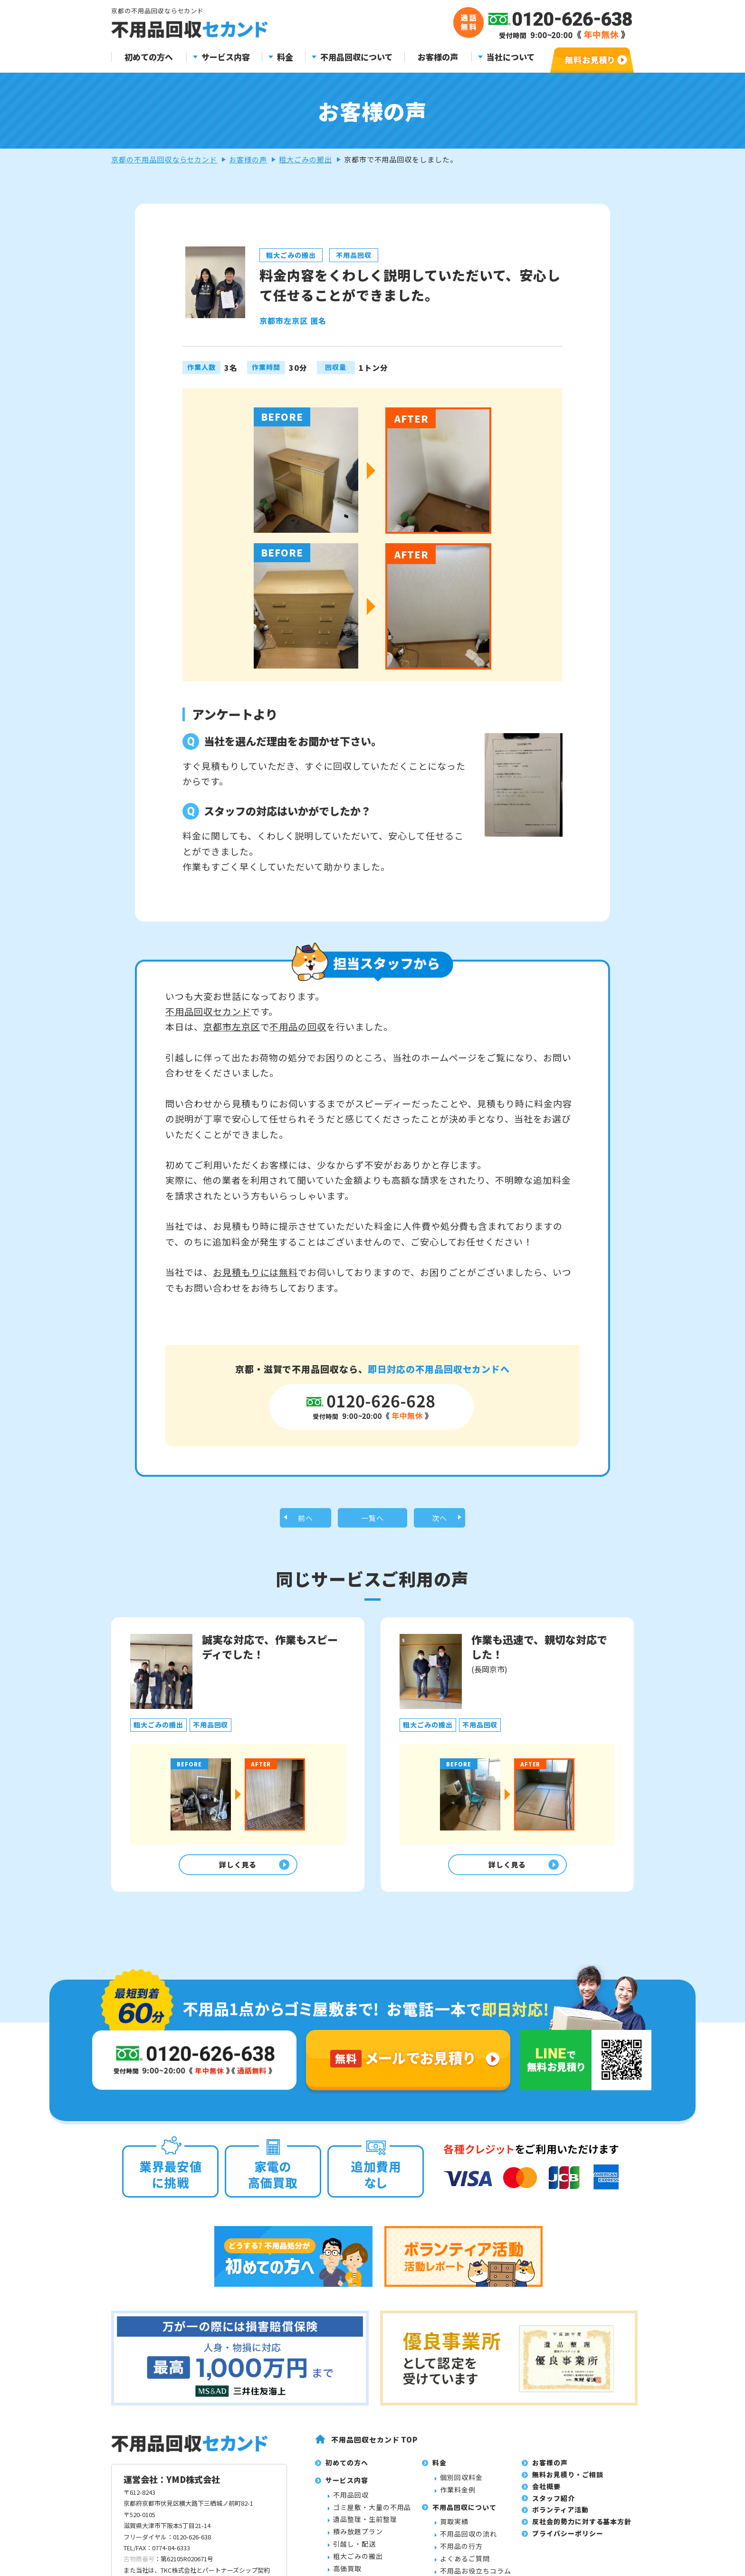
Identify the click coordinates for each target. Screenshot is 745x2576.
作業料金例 (458, 2496)
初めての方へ (148, 57)
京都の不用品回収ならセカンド (164, 159)
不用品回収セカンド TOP (374, 2446)
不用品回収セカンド (208, 1011)
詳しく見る (235, 1870)
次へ (439, 1519)
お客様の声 (438, 57)
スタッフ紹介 (553, 2505)
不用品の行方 (461, 2552)
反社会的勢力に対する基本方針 (581, 2528)
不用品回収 (351, 2501)
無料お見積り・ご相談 (567, 2481)
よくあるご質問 (465, 2565)
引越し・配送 (354, 2550)
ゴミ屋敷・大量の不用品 (372, 2514)
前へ (305, 1519)
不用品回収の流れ (468, 2541)
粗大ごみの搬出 (305, 159)
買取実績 (454, 2528)
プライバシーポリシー (567, 2540)
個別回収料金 (461, 2484)
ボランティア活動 (560, 2516)
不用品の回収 (297, 1026)
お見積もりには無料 (255, 1271)
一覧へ (372, 1519)
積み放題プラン (358, 2538)
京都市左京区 (231, 1026)
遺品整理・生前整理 (365, 2526)
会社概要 (546, 2493)
